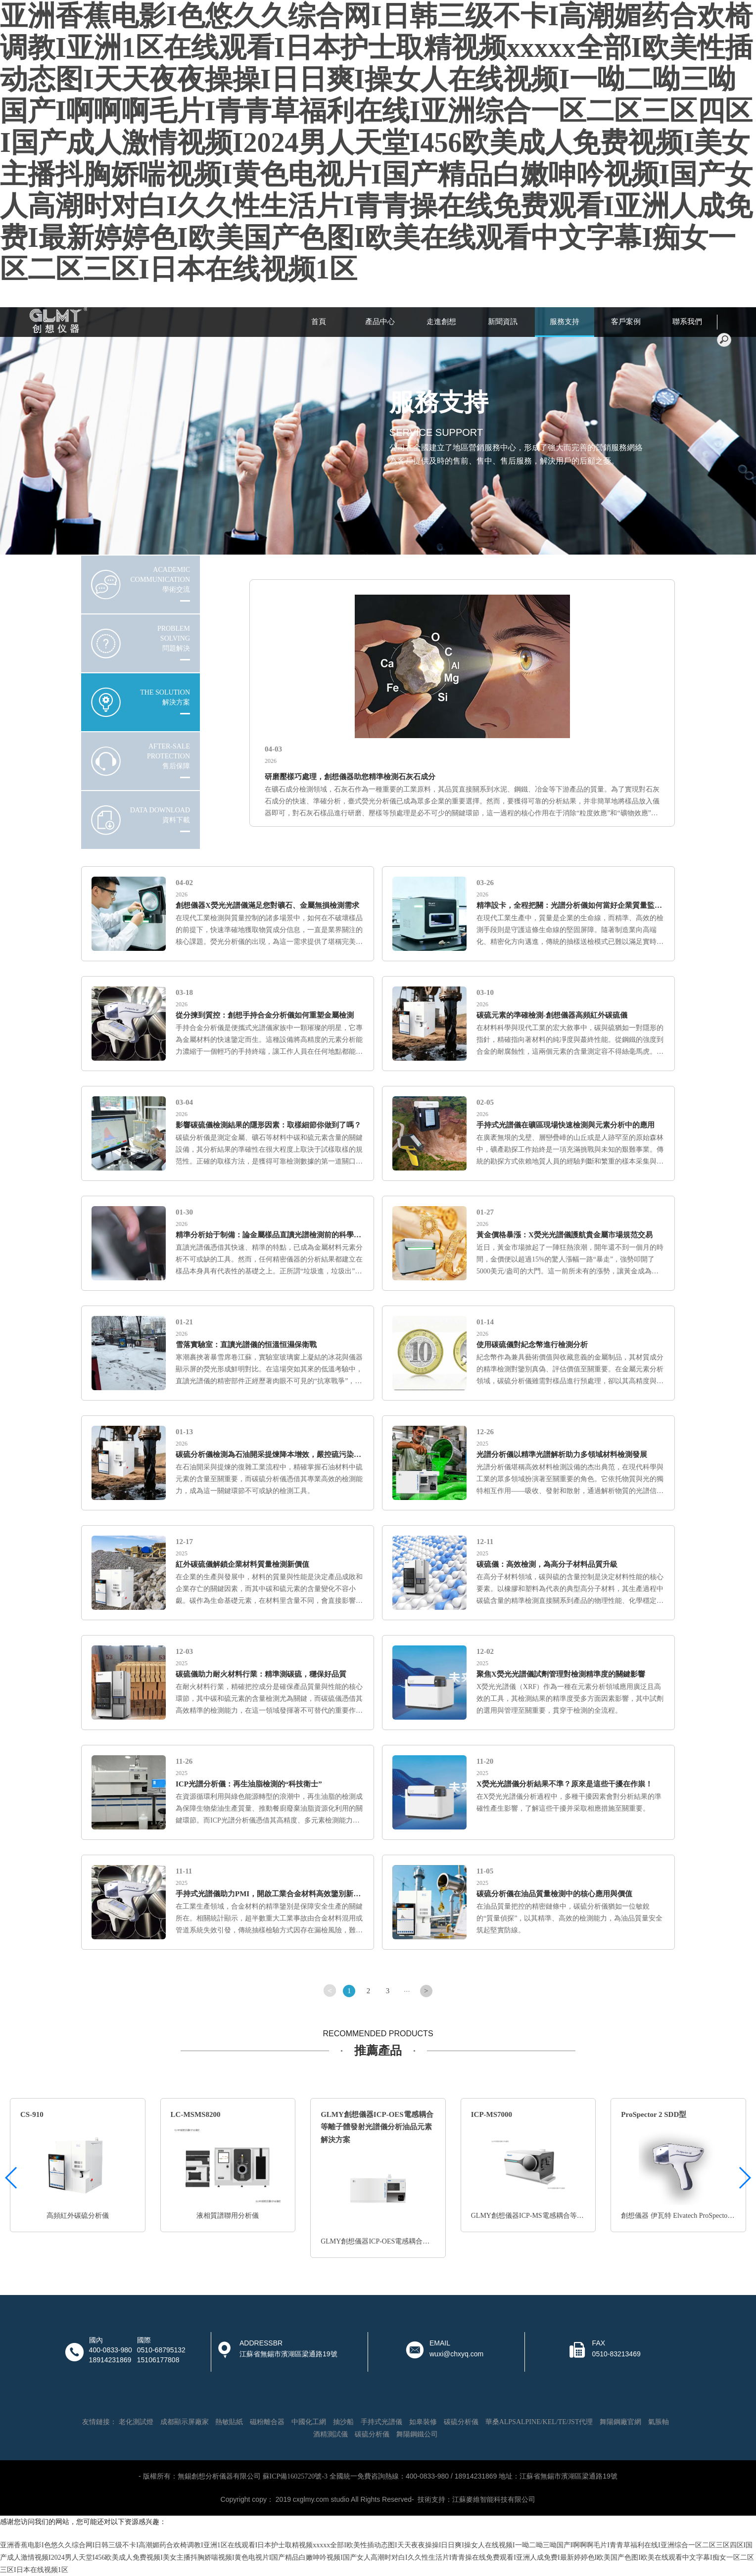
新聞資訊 (503, 322)
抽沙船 (343, 2422)
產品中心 (380, 322)
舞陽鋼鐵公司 (417, 2434)
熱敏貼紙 (229, 2422)
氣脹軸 (658, 2422)
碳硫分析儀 (461, 2422)
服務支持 (564, 322)
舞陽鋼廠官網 (620, 2422)
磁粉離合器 (267, 2422)
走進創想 (441, 322)
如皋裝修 (423, 2422)
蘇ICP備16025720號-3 (295, 2476)
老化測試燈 (136, 2422)
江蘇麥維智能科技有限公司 (493, 2499)
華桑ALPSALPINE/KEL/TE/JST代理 (539, 2422)
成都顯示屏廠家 (184, 2422)
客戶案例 (626, 322)
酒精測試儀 (330, 2434)
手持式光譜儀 (381, 2422)
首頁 (318, 322)
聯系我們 (687, 322)
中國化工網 (308, 2422)
